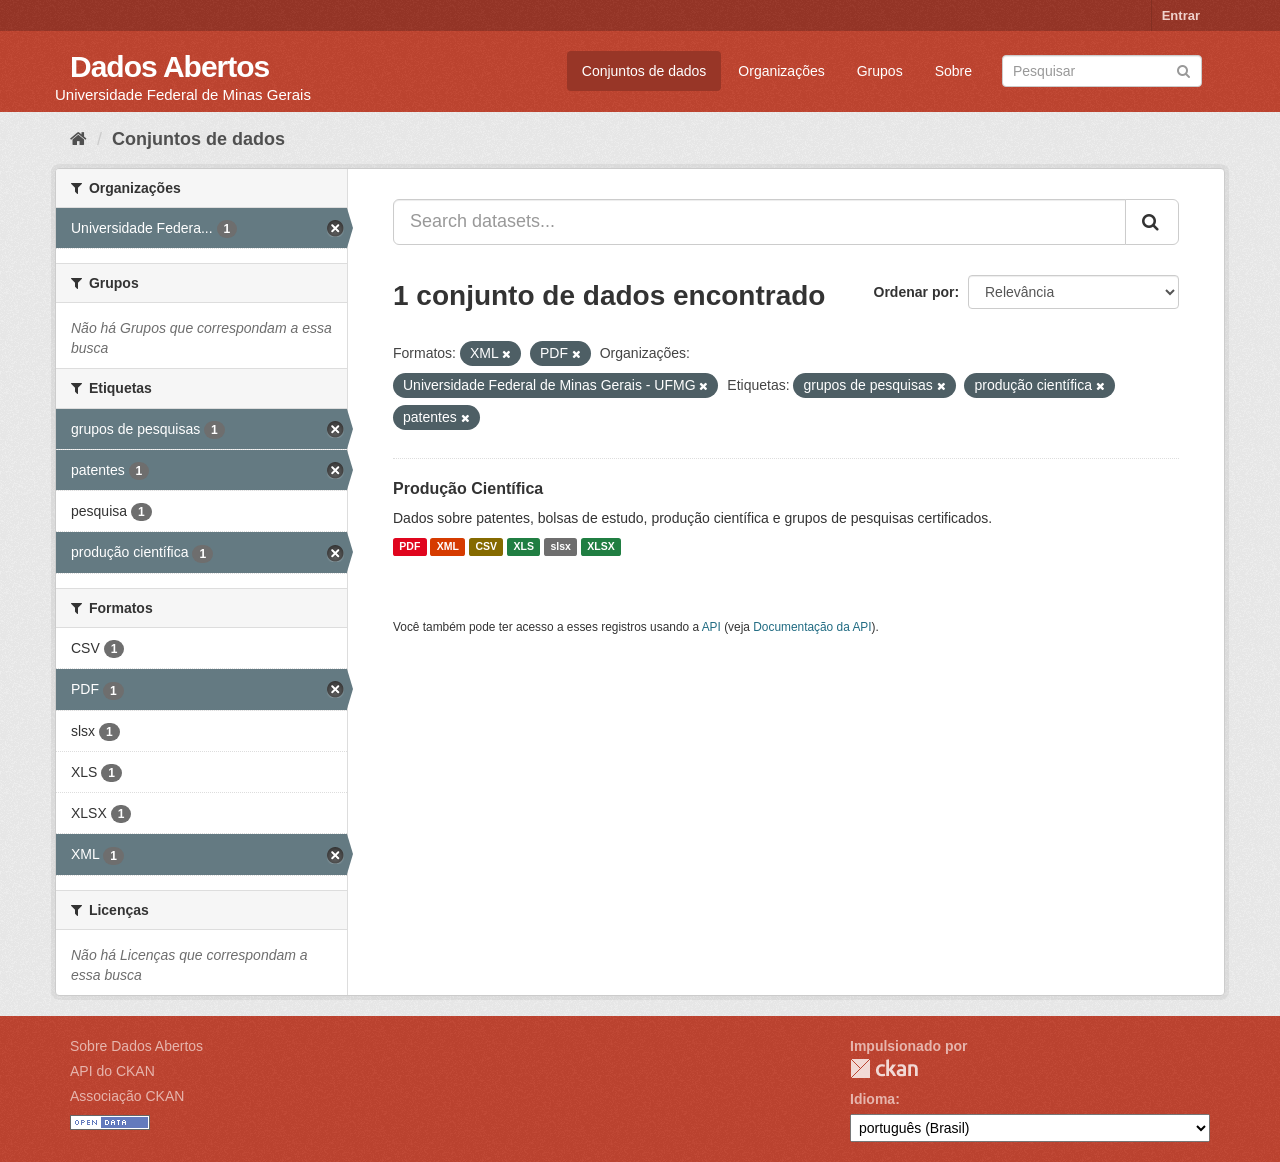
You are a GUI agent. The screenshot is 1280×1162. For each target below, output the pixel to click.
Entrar (1181, 15)
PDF (409, 547)
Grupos (880, 71)
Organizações (781, 71)
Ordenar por (914, 292)
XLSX (600, 547)
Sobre (953, 71)
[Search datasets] (1102, 71)
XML (448, 547)
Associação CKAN (127, 1096)
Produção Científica (468, 488)
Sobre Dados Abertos (136, 1046)
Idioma (872, 1099)
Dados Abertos (169, 66)
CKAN (884, 1068)
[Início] (78, 139)
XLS (524, 547)
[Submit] (1183, 69)
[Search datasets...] (759, 222)
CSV (486, 547)
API (711, 627)
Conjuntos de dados (644, 71)
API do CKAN (112, 1071)
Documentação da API (812, 627)
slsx (560, 547)
